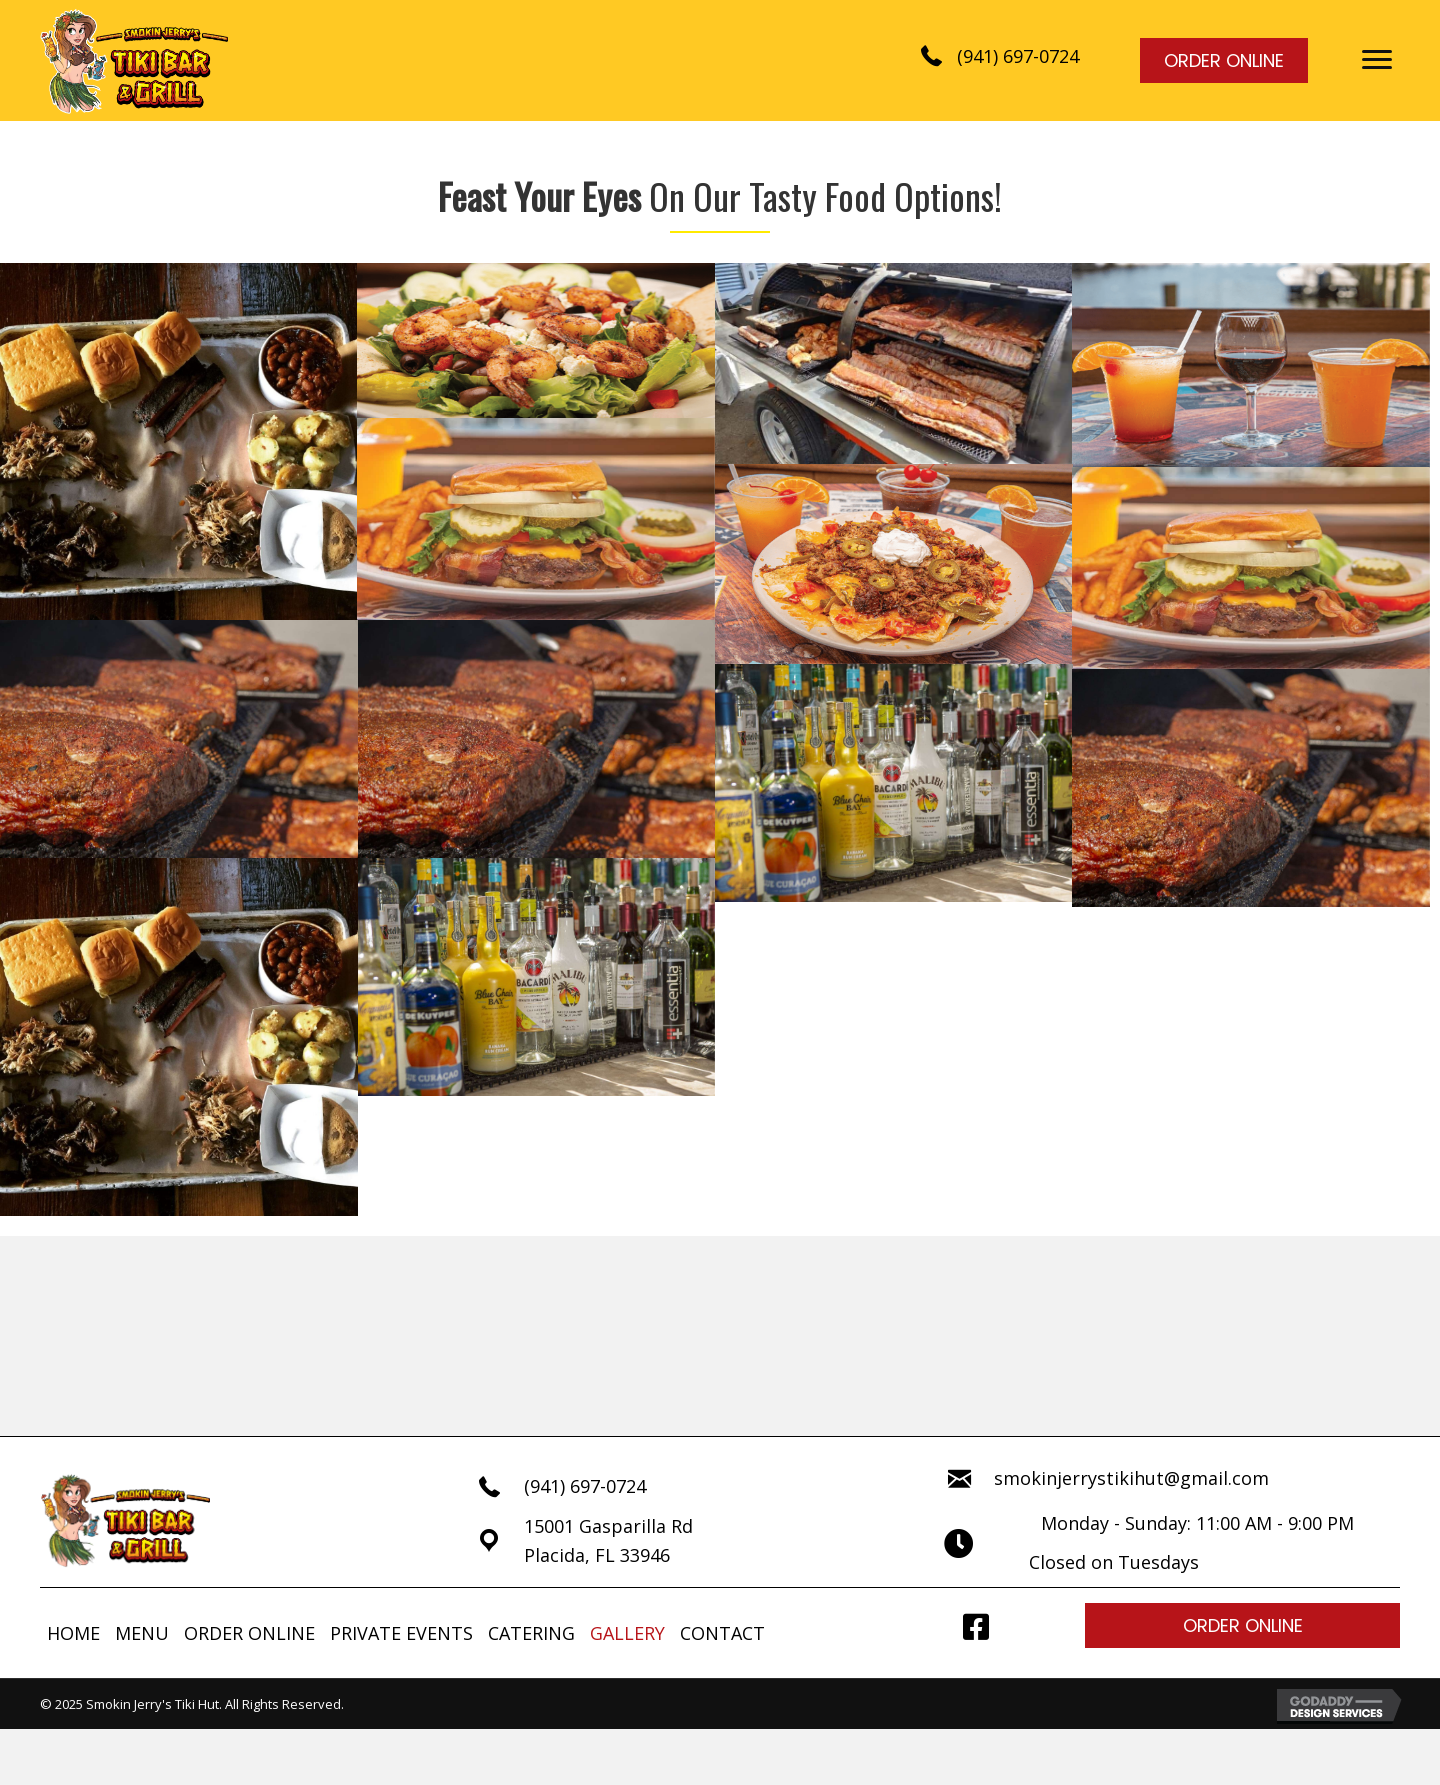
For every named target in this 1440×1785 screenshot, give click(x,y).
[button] (1377, 60)
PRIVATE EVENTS (401, 1633)
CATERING (531, 1633)
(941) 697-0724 (1018, 56)
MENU (142, 1633)
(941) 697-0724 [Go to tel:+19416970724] (585, 1486)
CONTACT (722, 1633)
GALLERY (627, 1633)
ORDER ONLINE (249, 1633)
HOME (73, 1633)
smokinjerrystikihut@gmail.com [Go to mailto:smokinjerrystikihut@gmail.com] (1131, 1478)
